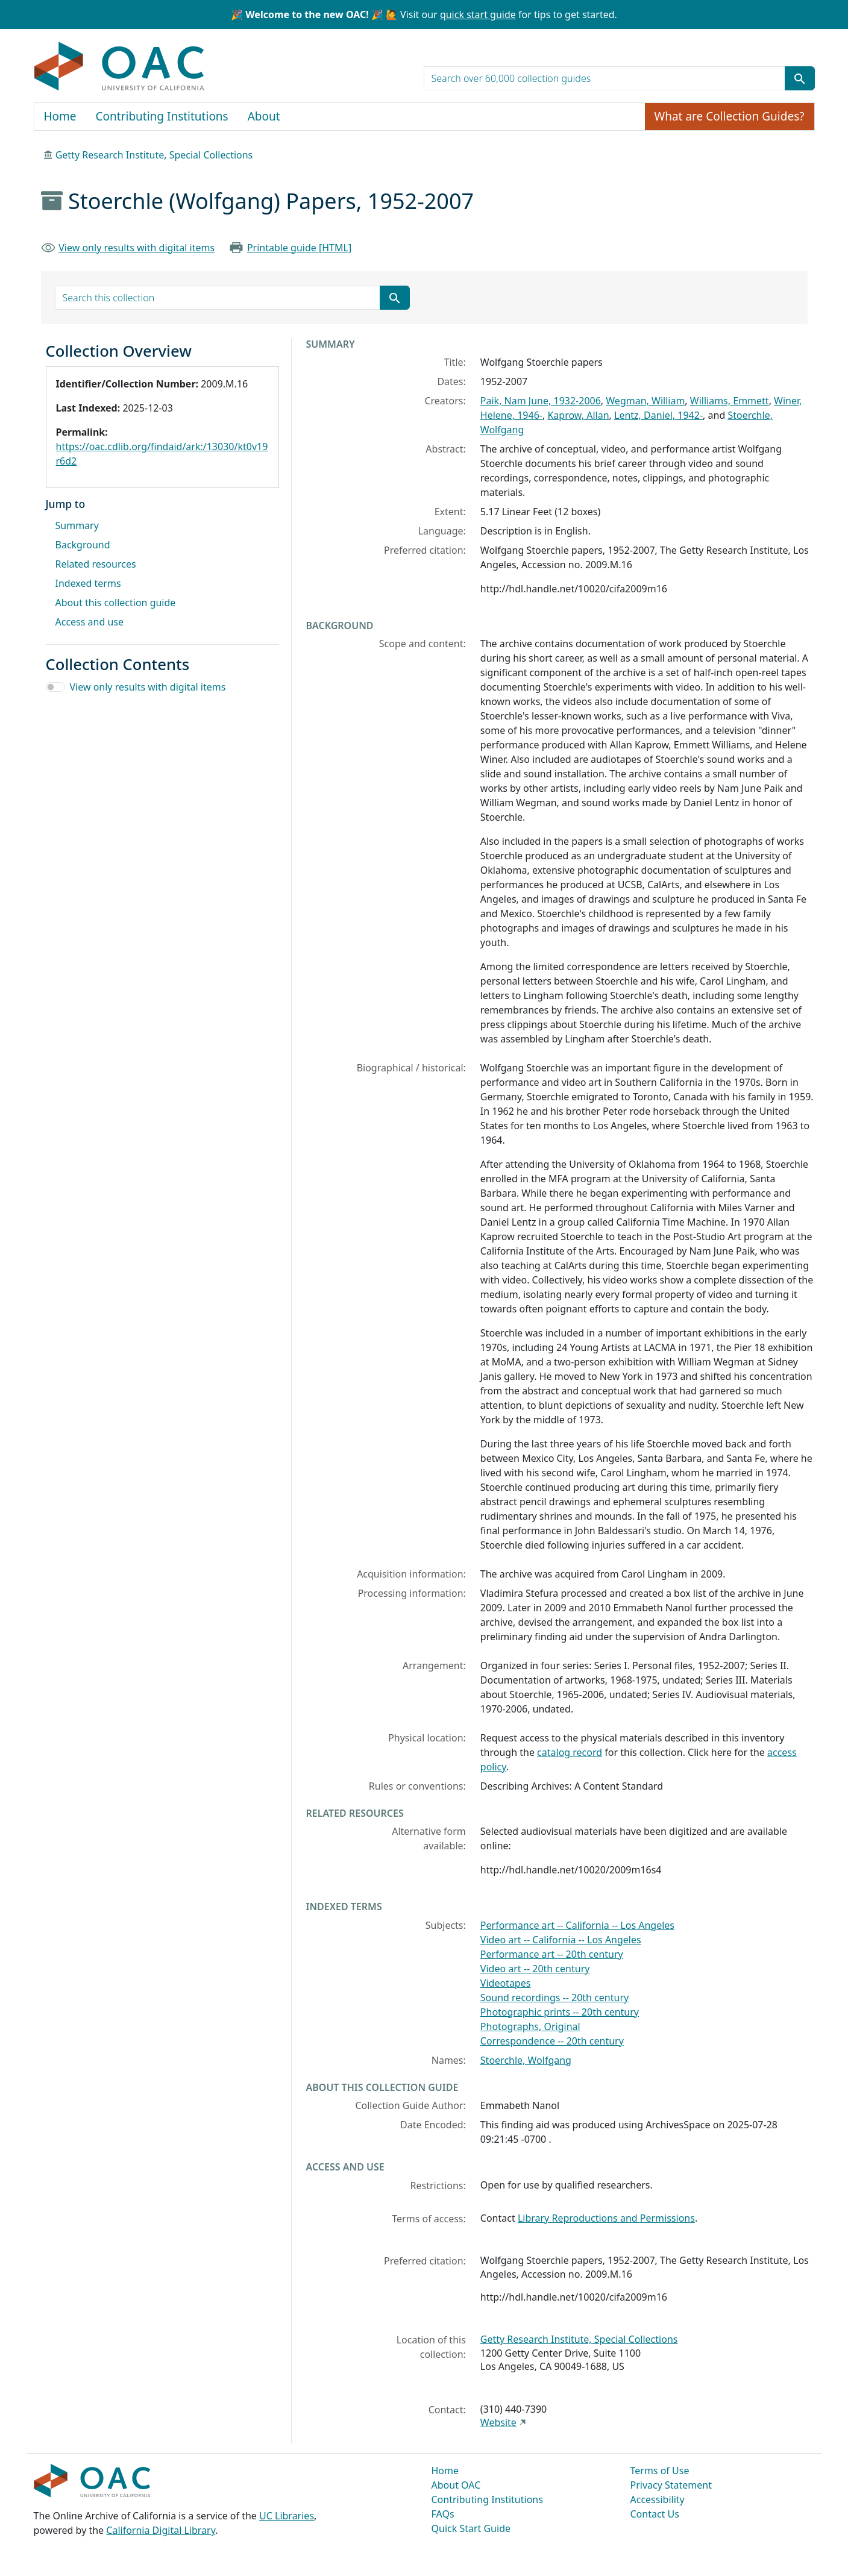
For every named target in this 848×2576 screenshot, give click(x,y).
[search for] (604, 78)
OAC (120, 67)
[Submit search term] (800, 78)
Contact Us (654, 2514)
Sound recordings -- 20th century (554, 1997)
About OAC (456, 2485)
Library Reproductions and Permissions (606, 2218)
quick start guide (478, 14)
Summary (77, 525)
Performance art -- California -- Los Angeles (577, 1925)
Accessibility (657, 2499)
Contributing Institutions (162, 116)
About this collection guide (115, 602)
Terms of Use (659, 2470)
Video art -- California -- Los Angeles (560, 1939)
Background (82, 544)
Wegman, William (645, 400)
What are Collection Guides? (730, 116)
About (264, 116)
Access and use (89, 621)
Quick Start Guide (471, 2528)
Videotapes (505, 1983)
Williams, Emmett (729, 400)
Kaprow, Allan (578, 415)
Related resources (95, 564)
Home (60, 116)
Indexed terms (88, 583)
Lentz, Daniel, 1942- (658, 415)
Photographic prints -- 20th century (559, 2012)
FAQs (443, 2514)
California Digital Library (160, 2530)
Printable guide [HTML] (299, 247)
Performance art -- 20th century (551, 1954)
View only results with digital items (136, 247)
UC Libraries (286, 2515)
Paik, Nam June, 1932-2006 (540, 400)
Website (498, 2422)
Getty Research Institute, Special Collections (154, 154)
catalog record (569, 1752)
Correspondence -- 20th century (552, 2041)
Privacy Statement (671, 2485)
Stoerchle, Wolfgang (525, 2060)
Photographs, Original (530, 2026)
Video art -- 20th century (535, 1968)
